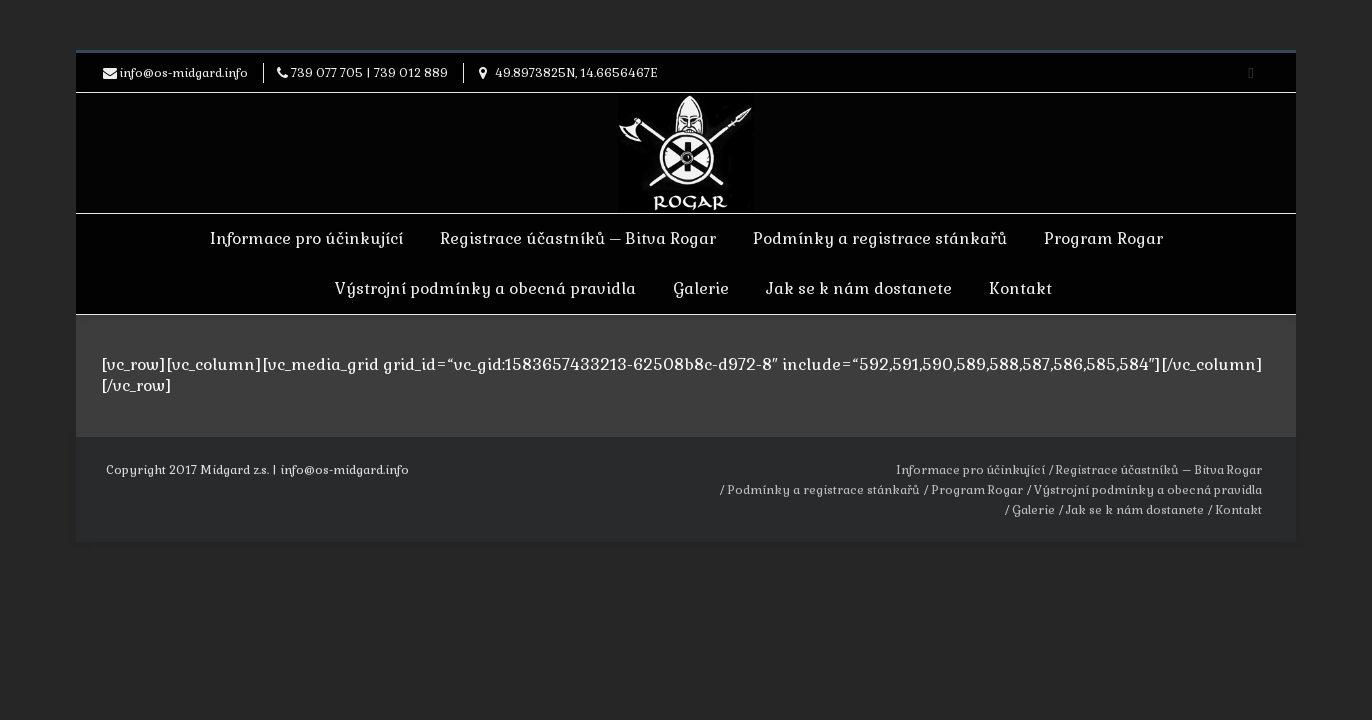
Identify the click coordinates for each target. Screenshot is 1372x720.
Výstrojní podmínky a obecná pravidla (485, 288)
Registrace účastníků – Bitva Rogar (578, 238)
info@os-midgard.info (183, 73)
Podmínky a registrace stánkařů (880, 238)
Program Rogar (1103, 238)
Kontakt (1020, 288)
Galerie (701, 288)
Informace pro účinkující (306, 238)
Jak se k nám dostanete (859, 288)
